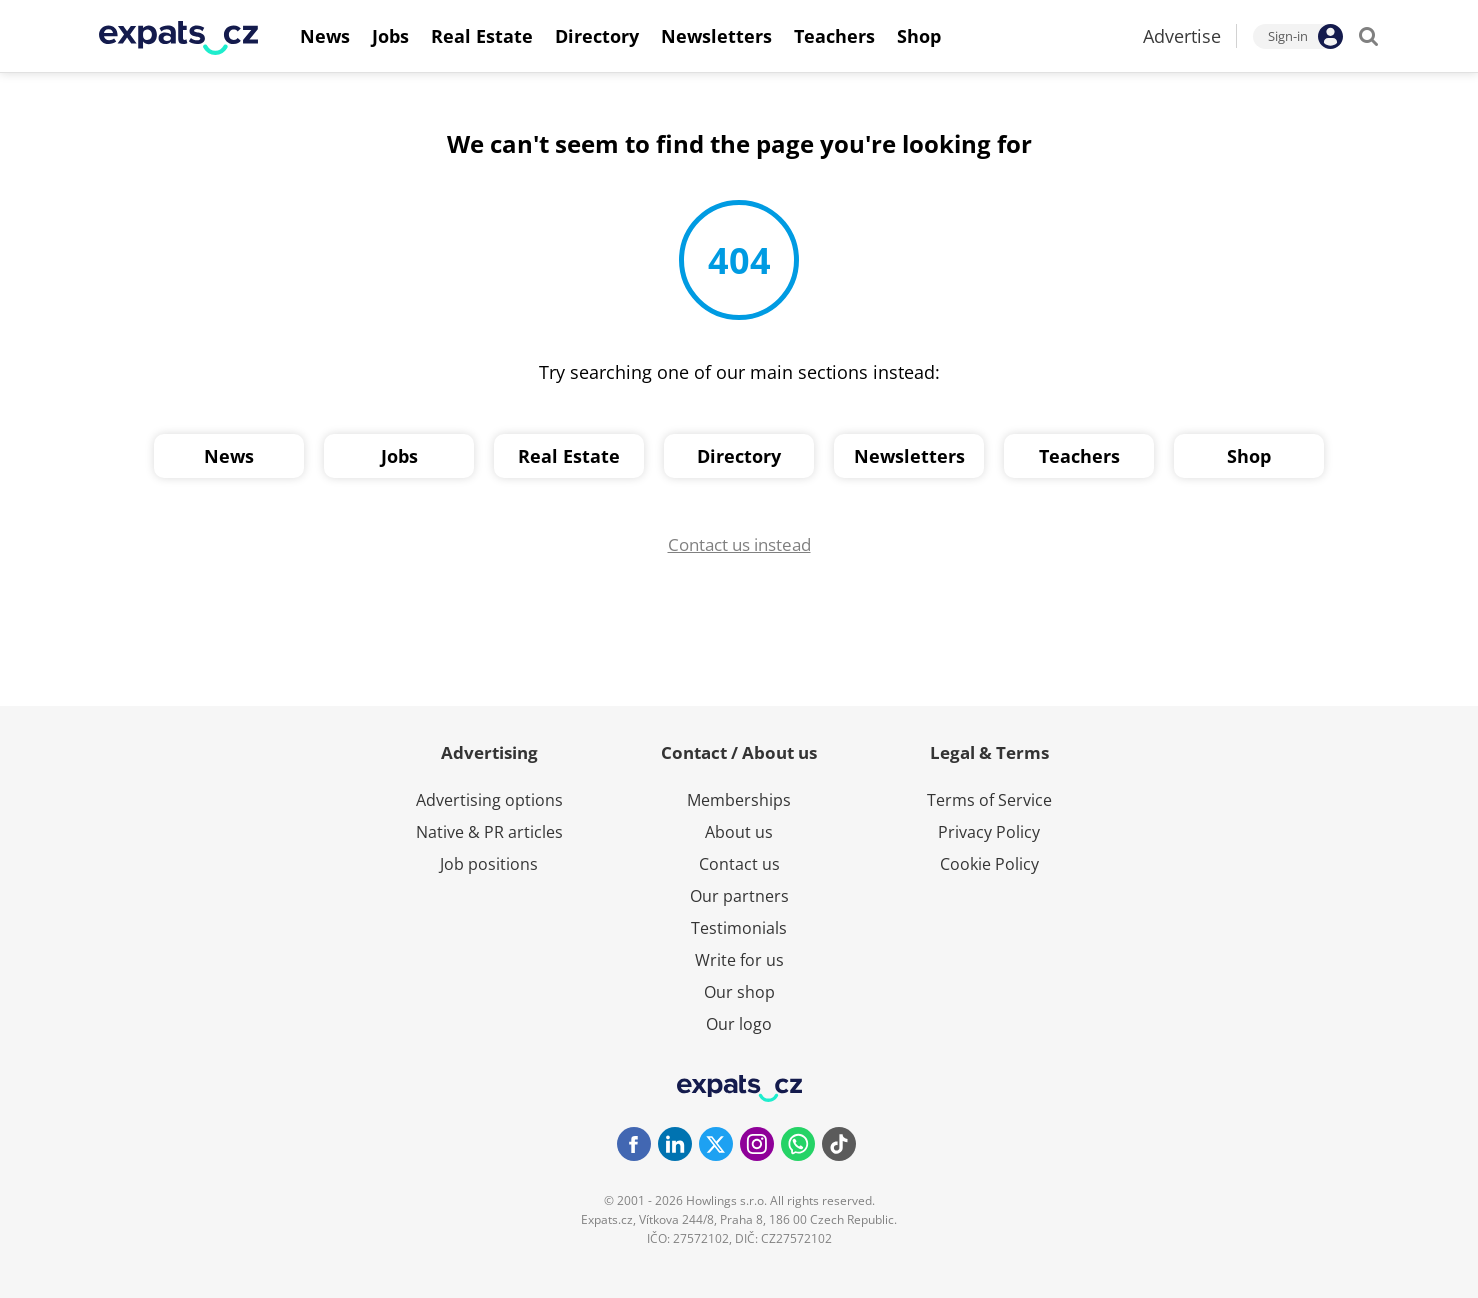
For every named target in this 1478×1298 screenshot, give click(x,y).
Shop (1249, 456)
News (229, 456)
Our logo (739, 1024)
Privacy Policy (989, 832)
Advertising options (489, 800)
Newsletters (909, 456)
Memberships (739, 800)
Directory (739, 456)
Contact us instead (739, 544)
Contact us (739, 864)
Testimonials (739, 928)
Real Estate (569, 456)
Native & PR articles (489, 832)
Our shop (739, 992)
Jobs (399, 456)
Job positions (489, 864)
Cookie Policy (989, 864)
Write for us (739, 960)
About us (739, 832)
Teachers (1079, 456)
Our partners (739, 896)
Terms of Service (989, 800)
